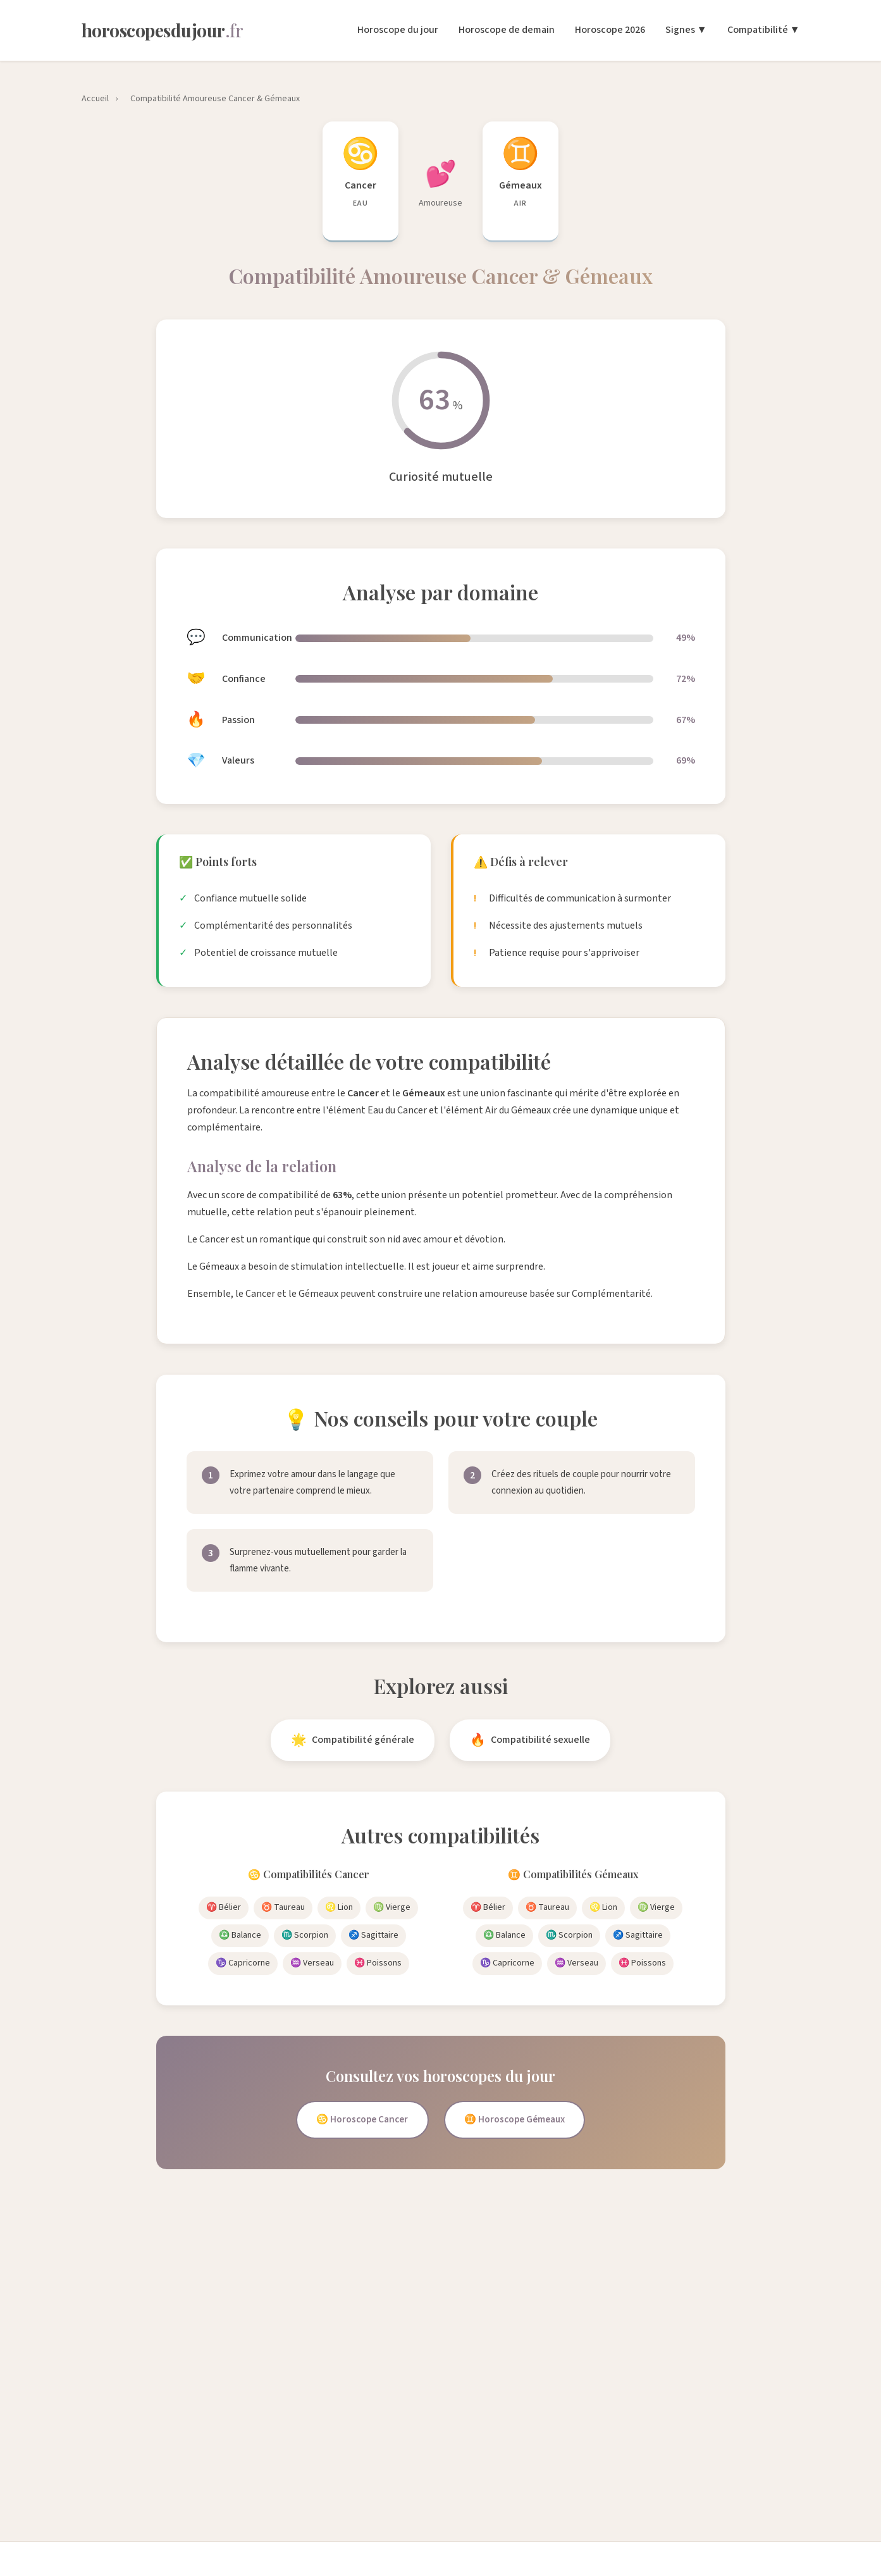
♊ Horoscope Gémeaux (519, 2120)
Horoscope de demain (507, 30)
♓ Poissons (378, 1963)
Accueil (95, 98)
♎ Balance (240, 1935)
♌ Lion (339, 1907)
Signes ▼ (686, 30)
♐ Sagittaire (373, 1935)
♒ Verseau (312, 1963)
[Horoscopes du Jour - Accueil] (162, 30)
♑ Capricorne (243, 1963)
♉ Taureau (283, 1907)
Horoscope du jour (397, 30)
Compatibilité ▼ (763, 30)
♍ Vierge (391, 1907)
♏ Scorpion (304, 1935)
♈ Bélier (223, 1907)
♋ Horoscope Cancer (357, 2120)
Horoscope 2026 (610, 30)
